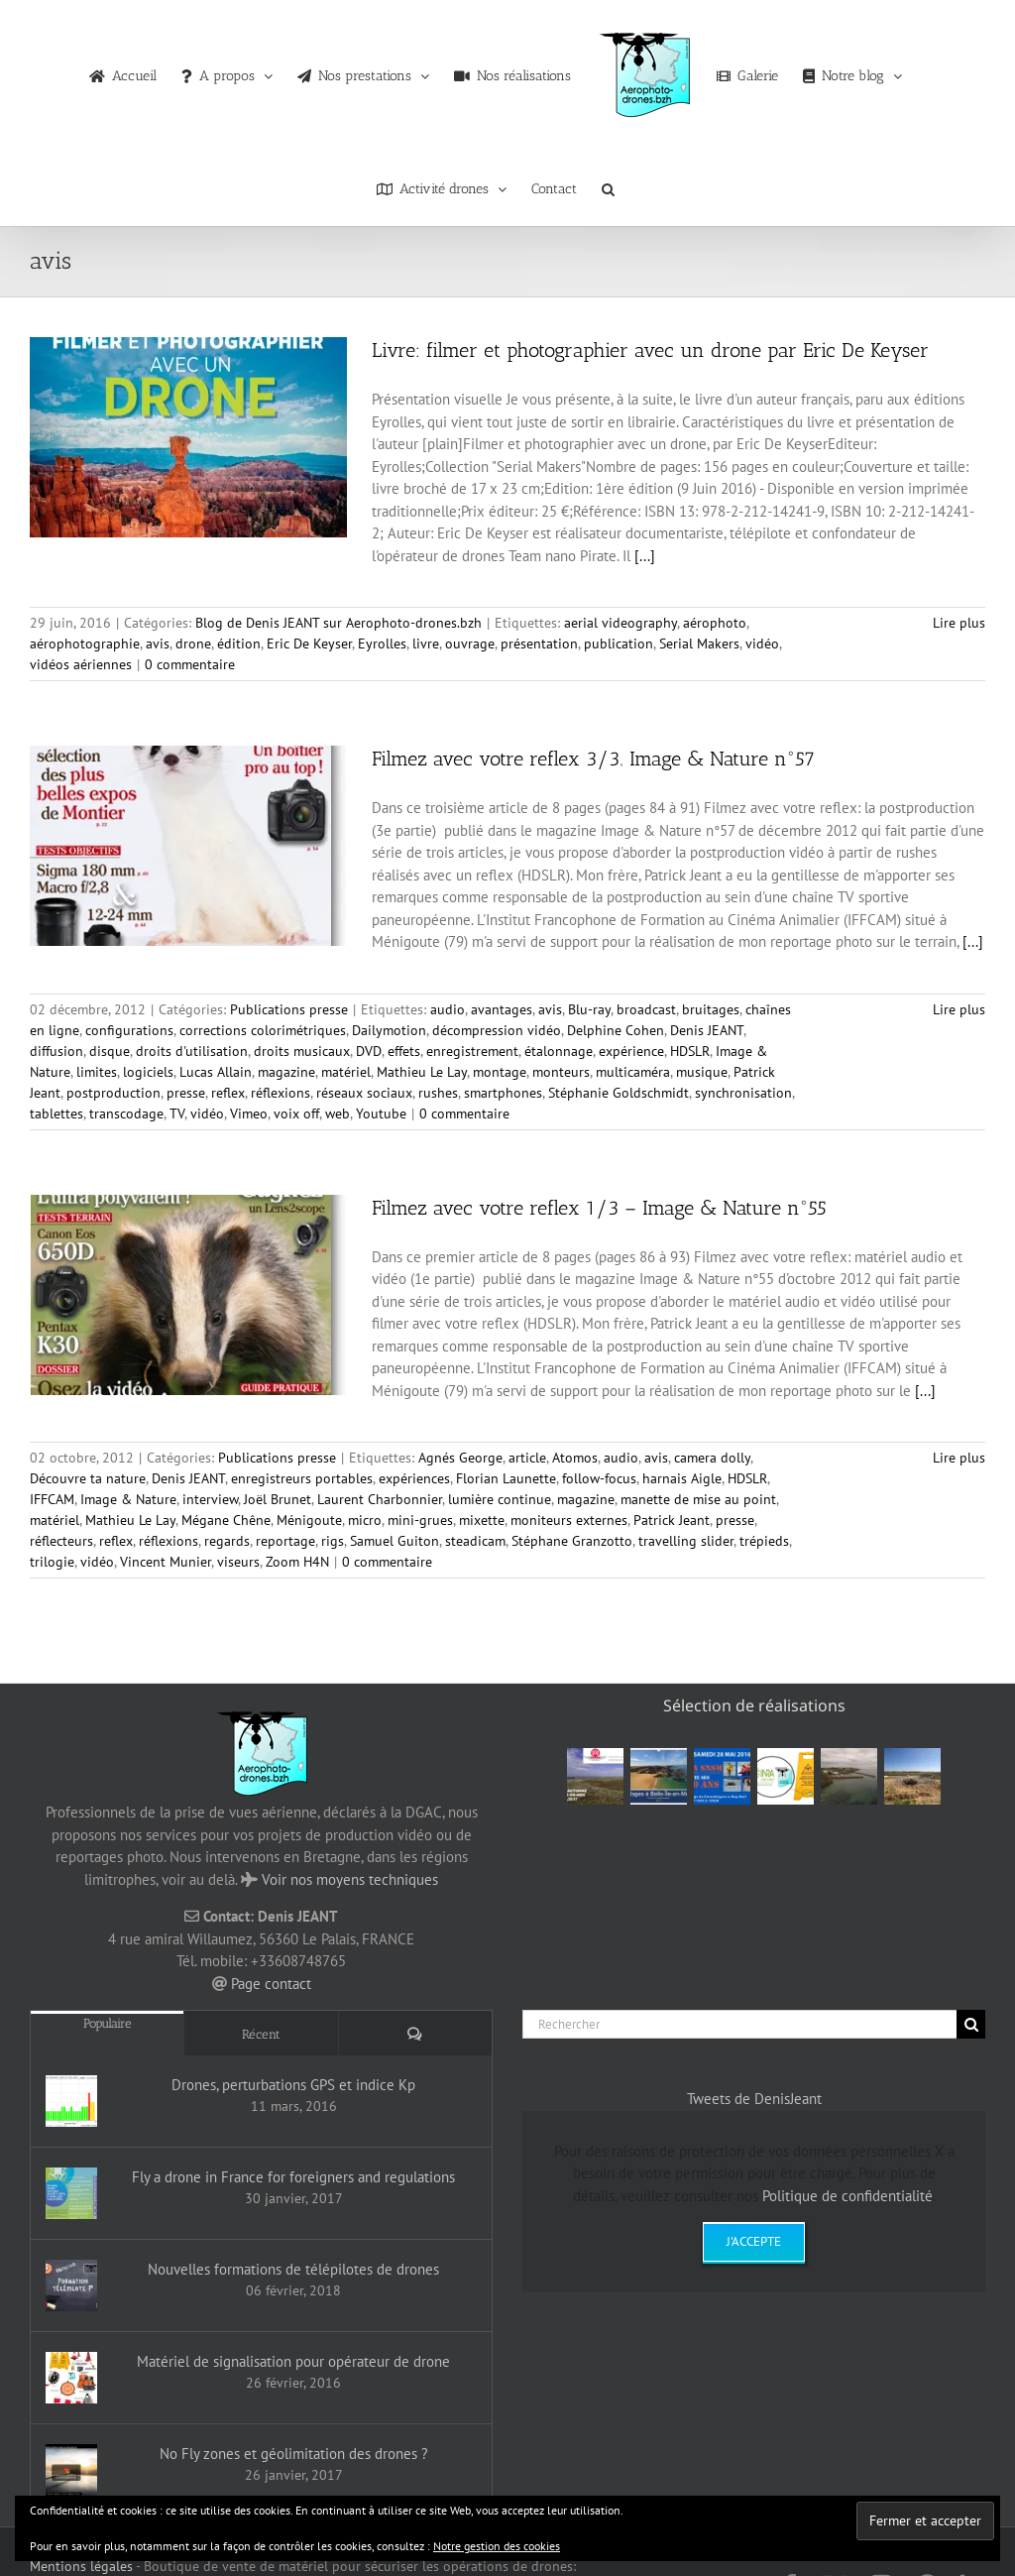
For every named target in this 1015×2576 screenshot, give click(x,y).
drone (193, 643)
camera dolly (712, 1457)
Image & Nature (128, 1499)
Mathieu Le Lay (422, 1072)
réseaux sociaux (364, 1093)
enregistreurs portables (302, 1478)
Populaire (107, 2023)
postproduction (113, 1093)
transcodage (126, 1113)
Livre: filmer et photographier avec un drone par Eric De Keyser (650, 350)
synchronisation (743, 1093)
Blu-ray (589, 1009)
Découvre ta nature (88, 1478)
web (337, 1113)
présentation (539, 643)
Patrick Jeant (671, 1520)
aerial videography (620, 623)
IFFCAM (52, 1499)
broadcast (646, 1009)
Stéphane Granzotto (571, 1541)
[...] (644, 555)
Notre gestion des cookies (496, 2545)
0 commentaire (190, 664)
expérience (631, 1051)
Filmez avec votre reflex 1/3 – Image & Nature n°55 (599, 1208)
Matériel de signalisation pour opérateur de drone (293, 2361)
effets (404, 1051)
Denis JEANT (706, 1030)
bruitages (710, 1009)
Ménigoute (309, 1520)
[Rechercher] (739, 2024)
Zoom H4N (297, 1562)
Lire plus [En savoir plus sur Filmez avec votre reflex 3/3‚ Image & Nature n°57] (959, 1009)
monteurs (561, 1072)
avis (157, 643)
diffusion (56, 1051)
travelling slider (685, 1541)
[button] (608, 184)
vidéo (762, 643)
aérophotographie (85, 643)
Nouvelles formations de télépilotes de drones (293, 2269)
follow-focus (599, 1478)
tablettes (56, 1113)
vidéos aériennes (81, 664)
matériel (346, 1072)
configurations (129, 1030)
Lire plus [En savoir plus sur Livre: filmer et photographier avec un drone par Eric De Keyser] (959, 623)
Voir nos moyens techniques (350, 1879)
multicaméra (633, 1072)
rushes (438, 1093)
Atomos (575, 1457)
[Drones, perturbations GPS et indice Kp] (71, 2101)
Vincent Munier (165, 1562)
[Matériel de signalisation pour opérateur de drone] (71, 2377)
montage (499, 1072)
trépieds (764, 1541)
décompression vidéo (496, 1030)
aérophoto (714, 623)
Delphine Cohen (615, 1030)
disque (109, 1051)
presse (186, 1093)
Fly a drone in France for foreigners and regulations (293, 2176)
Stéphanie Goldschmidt (618, 1093)
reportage (285, 1541)
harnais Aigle (682, 1478)
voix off (296, 1113)
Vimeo (249, 1113)
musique (702, 1072)
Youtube (381, 1113)
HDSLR (690, 1051)
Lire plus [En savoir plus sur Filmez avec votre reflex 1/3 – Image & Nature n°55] (959, 1457)
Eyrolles (382, 643)
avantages (501, 1009)
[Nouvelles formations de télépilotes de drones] (71, 2285)
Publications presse (289, 1009)
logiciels (148, 1072)
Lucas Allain (215, 1072)
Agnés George (460, 1457)
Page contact (271, 1983)
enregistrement (472, 1051)
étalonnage (558, 1051)
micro (365, 1520)
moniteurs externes (568, 1520)
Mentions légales (81, 2566)
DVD (369, 1051)
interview (210, 1499)
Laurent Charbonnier (379, 1499)
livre (425, 643)
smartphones (503, 1093)
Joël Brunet (277, 1499)
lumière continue (499, 1499)
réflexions (280, 1093)
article (527, 1457)
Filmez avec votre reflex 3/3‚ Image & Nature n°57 (593, 758)
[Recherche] (971, 2024)
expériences (414, 1478)
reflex (228, 1093)
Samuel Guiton (394, 1541)
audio (447, 1009)
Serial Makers (699, 643)
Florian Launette (506, 1478)
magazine (286, 1072)
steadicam (475, 1541)
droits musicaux (302, 1051)
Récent (261, 2034)
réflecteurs (61, 1541)
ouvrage (470, 643)
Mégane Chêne (226, 1520)
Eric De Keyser (309, 643)
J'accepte (754, 2241)
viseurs (238, 1562)
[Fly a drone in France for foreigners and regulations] (71, 2193)
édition (239, 643)
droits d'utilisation (192, 1051)
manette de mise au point (698, 1499)
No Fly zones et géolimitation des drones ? (294, 2453)
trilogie (52, 1562)
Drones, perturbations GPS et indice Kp (293, 2084)
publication (618, 643)
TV (176, 1113)
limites (96, 1072)
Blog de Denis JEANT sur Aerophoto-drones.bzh (338, 623)
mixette (482, 1520)
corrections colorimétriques (262, 1030)
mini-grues (420, 1520)
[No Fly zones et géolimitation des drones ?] (71, 2470)
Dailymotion (389, 1030)
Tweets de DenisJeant (754, 2098)
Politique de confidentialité (847, 2195)
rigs (332, 1541)
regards (227, 1541)
